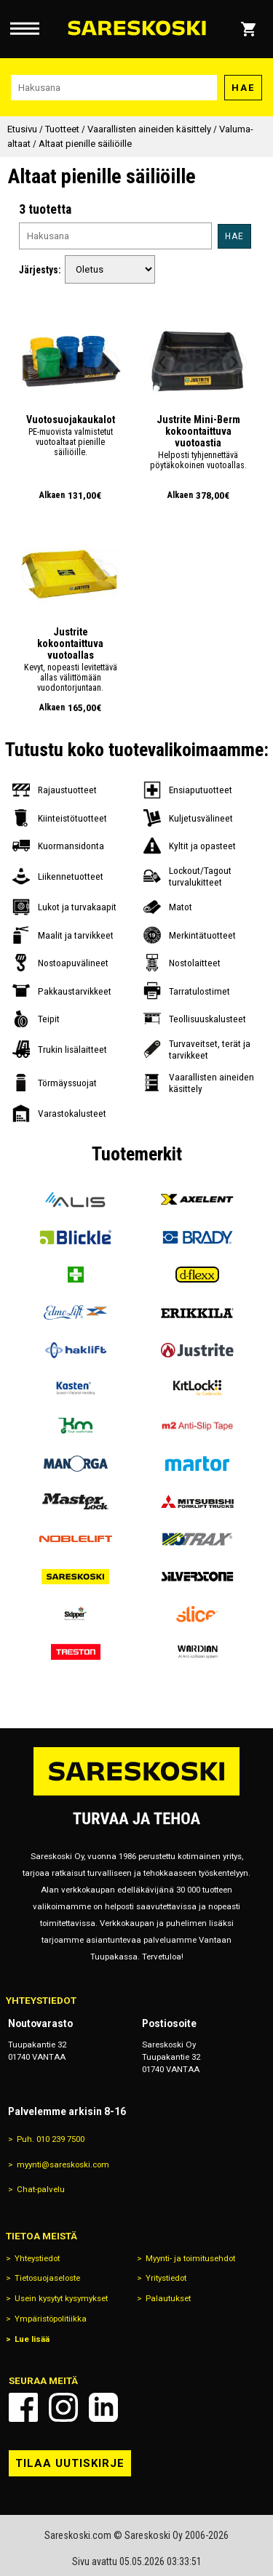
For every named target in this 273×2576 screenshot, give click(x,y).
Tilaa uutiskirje (69, 2463)
